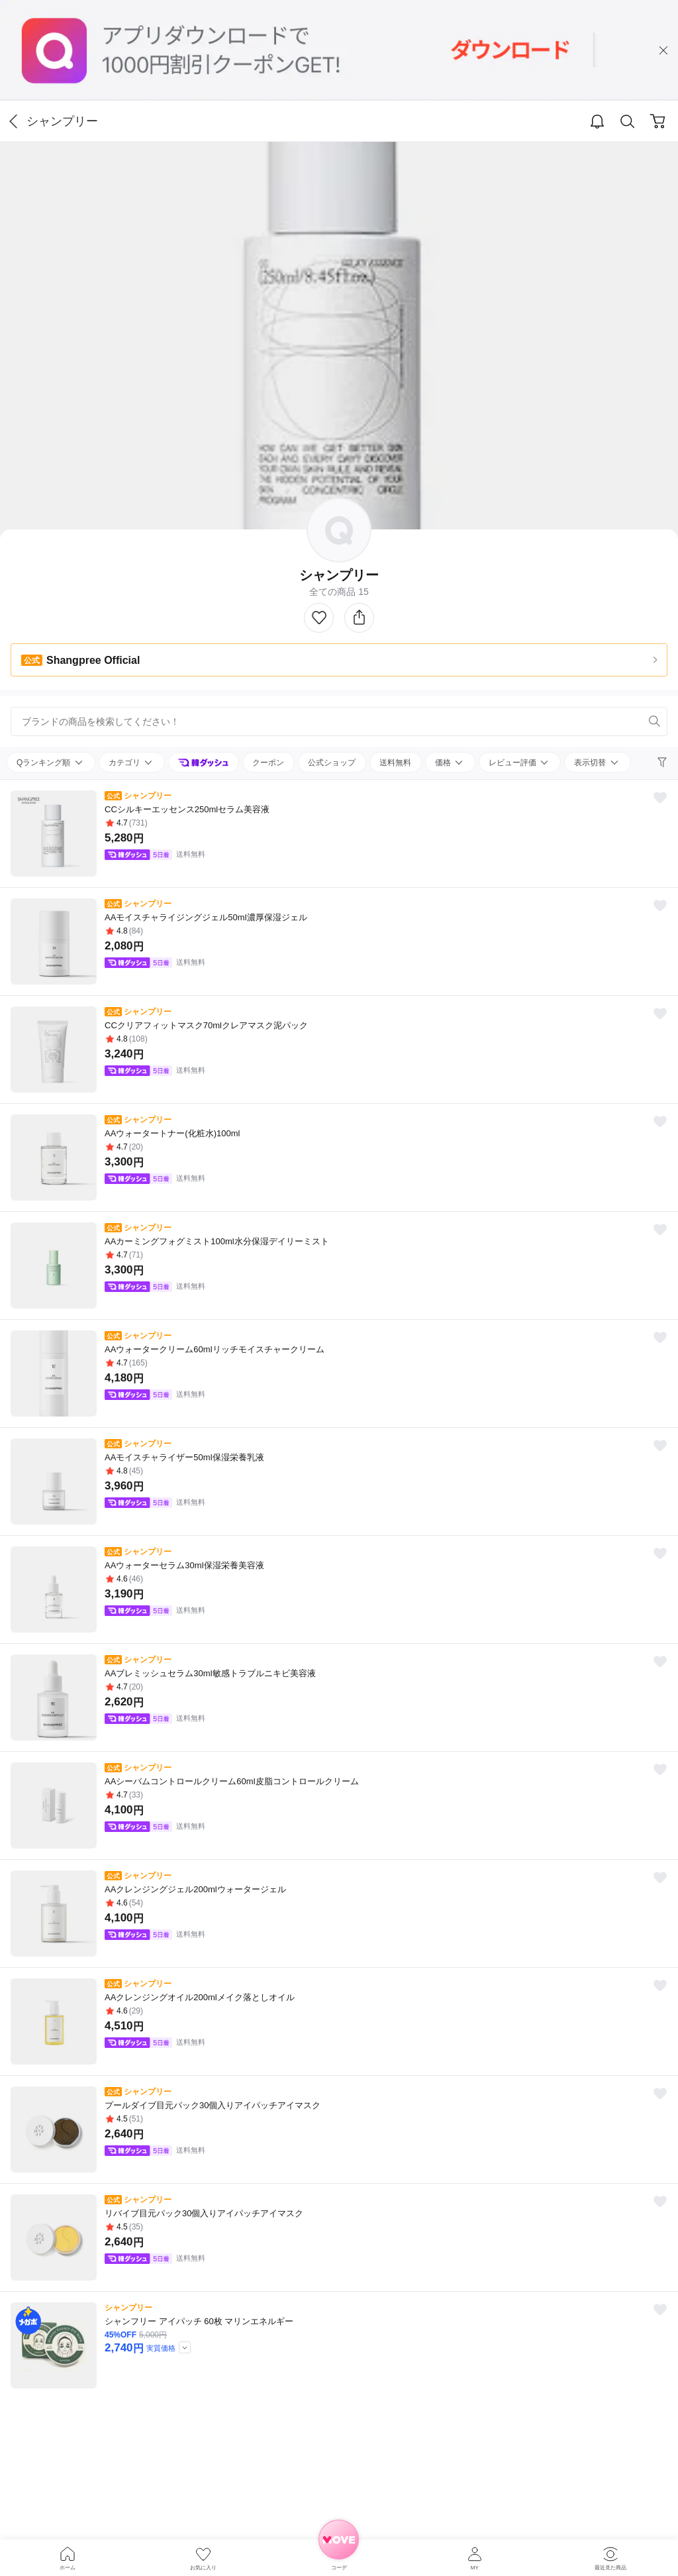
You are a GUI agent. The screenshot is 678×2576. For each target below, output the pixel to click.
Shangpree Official (80, 660)
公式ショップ (332, 762)
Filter (663, 763)
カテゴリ (125, 762)
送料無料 (395, 762)
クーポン (268, 762)
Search (627, 122)
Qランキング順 (45, 762)
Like (319, 618)
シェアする (359, 618)
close (663, 50)
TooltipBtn (184, 2347)
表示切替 (591, 762)
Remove (634, 721)
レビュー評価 (513, 762)
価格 (444, 762)
